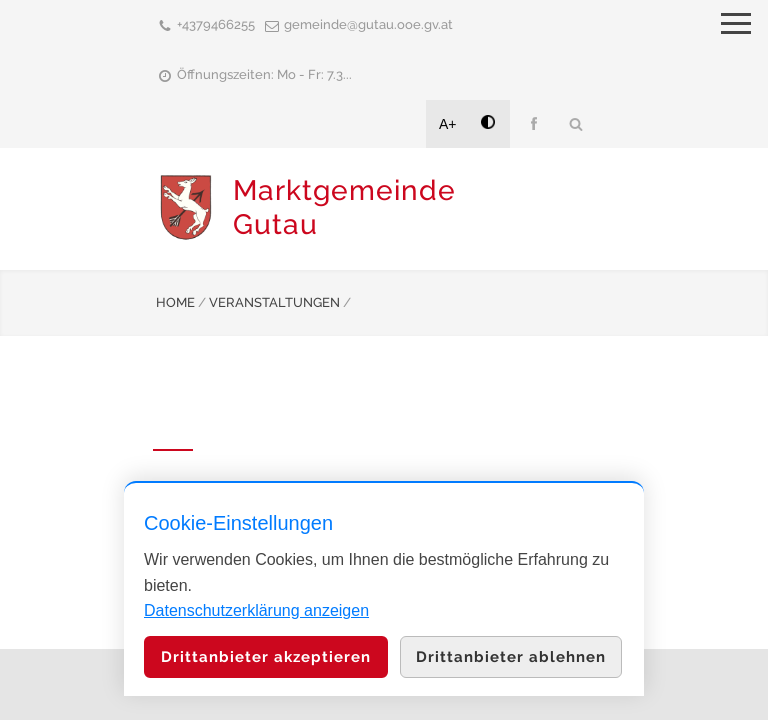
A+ (448, 124)
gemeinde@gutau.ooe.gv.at (368, 24)
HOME (175, 302)
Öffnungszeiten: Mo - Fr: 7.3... (264, 74)
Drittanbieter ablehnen (511, 657)
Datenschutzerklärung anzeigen (256, 610)
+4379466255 (216, 24)
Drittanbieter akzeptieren (266, 657)
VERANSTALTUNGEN (274, 302)
